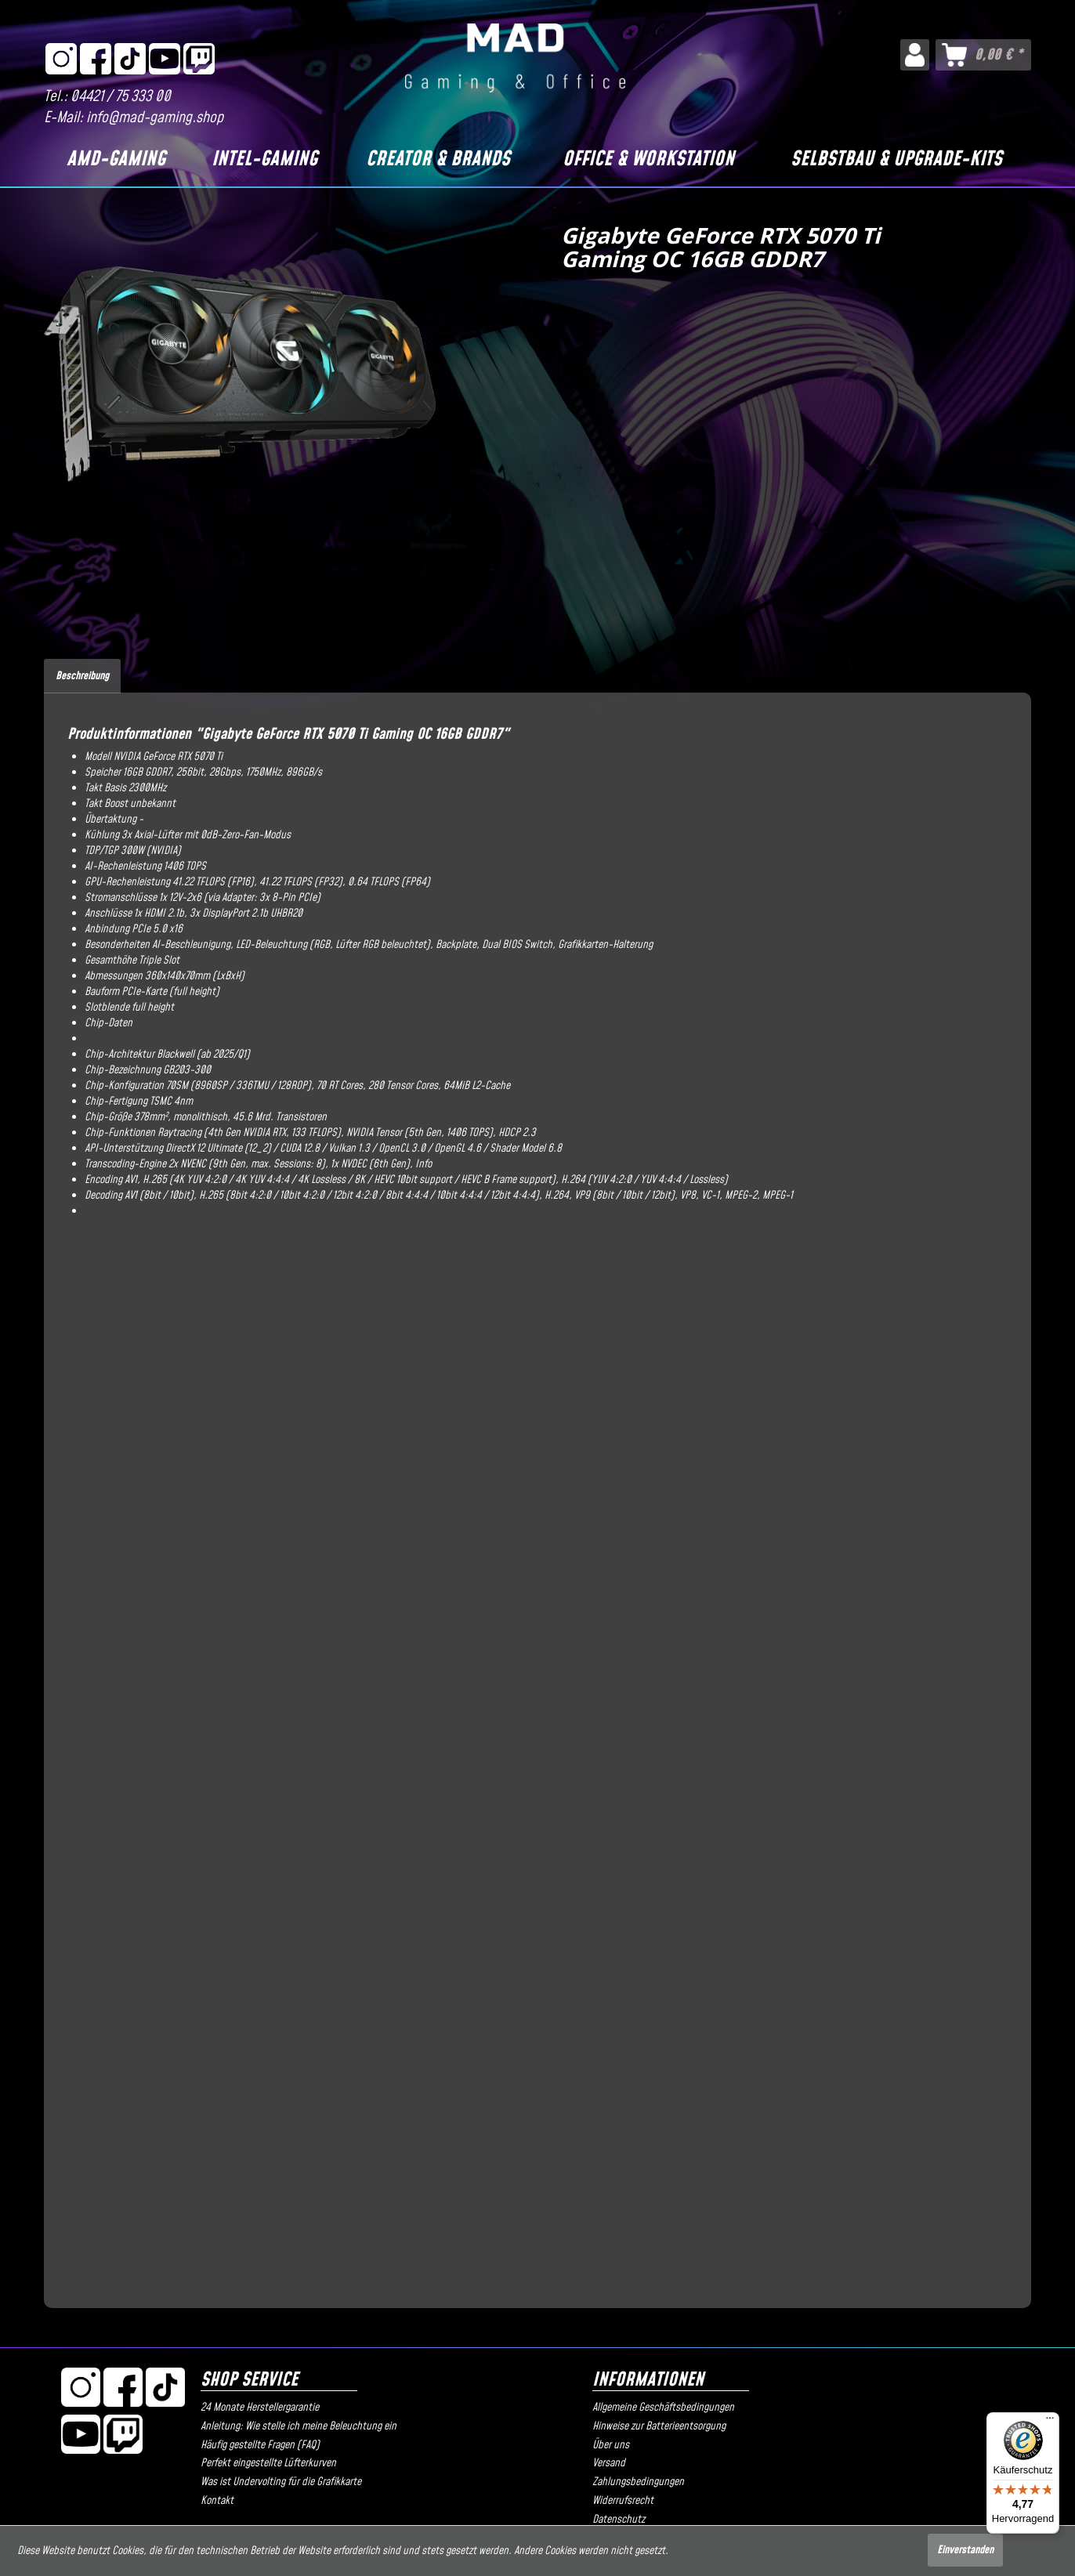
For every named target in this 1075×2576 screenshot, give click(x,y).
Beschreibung (82, 676)
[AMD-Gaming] (116, 160)
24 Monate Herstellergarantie (260, 2407)
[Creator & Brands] (438, 160)
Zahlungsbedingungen (638, 2482)
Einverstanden (965, 2550)
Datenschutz (618, 2519)
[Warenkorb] (983, 55)
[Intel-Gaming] (264, 160)
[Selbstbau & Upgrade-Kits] (896, 160)
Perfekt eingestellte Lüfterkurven (268, 2463)
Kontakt (217, 2501)
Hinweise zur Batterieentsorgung (659, 2426)
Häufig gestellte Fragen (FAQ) (260, 2445)
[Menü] (1050, 2421)
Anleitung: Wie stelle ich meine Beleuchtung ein (298, 2426)
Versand (608, 2463)
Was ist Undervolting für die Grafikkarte (281, 2482)
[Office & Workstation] (649, 160)
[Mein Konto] (914, 55)
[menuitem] (914, 55)
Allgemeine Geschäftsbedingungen (663, 2407)
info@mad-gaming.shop (154, 117)
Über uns (610, 2445)
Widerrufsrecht (622, 2501)
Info (423, 1164)
